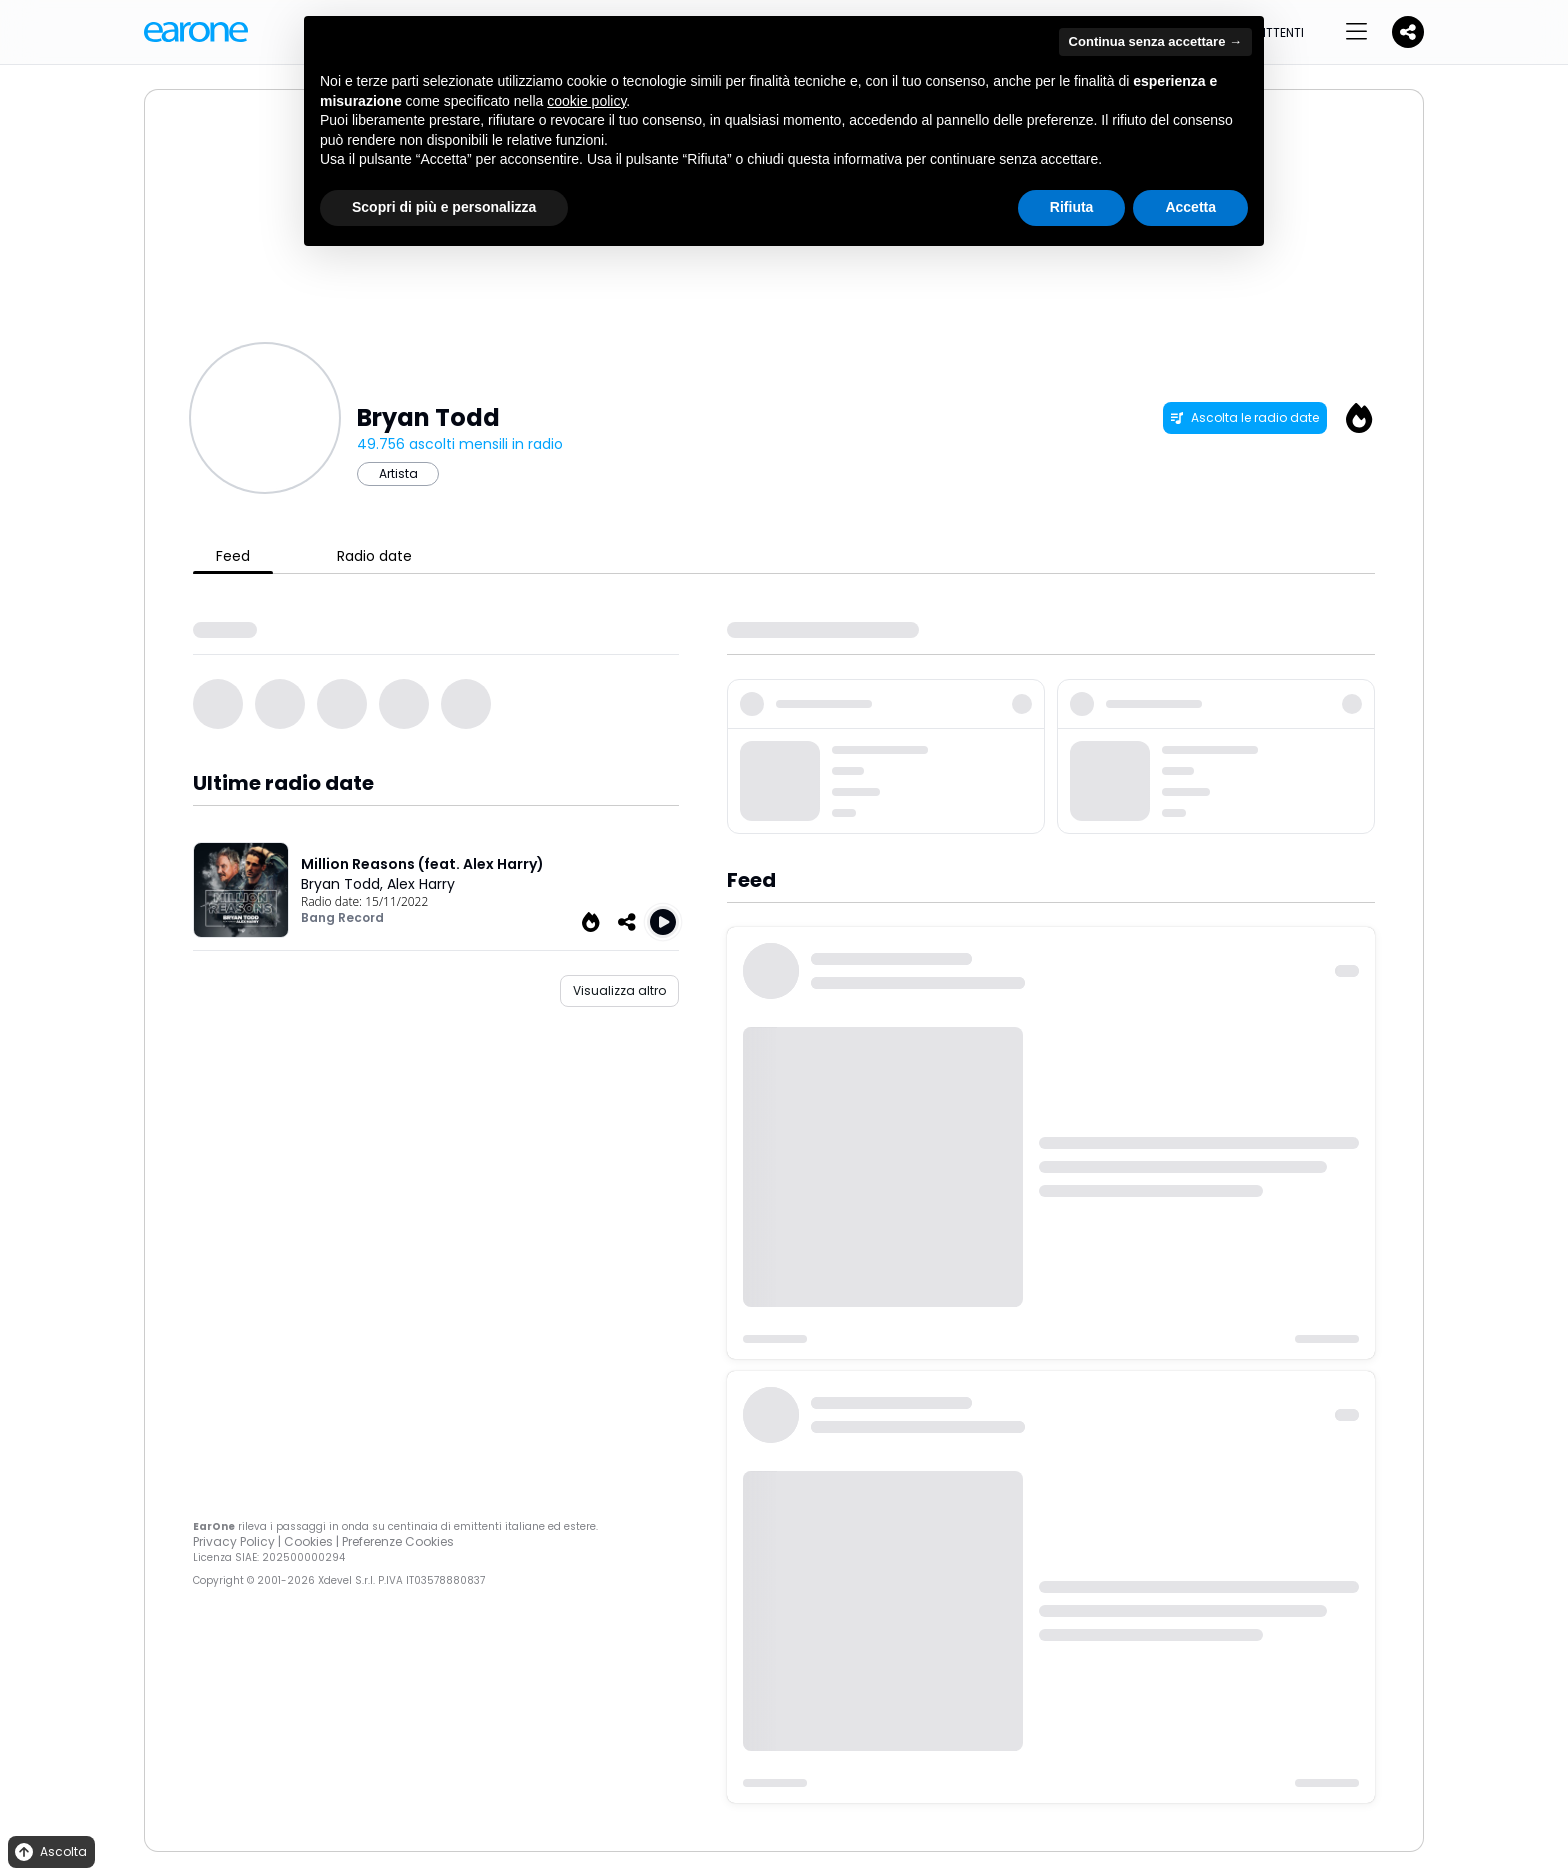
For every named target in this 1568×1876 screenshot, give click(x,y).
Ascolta (49, 1852)
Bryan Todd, (344, 884)
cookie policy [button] (586, 101)
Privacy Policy (234, 1541)
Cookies (308, 1541)
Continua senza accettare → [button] (1155, 41)
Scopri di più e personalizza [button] (444, 207)
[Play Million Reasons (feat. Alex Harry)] (663, 922)
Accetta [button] (1190, 207)
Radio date (374, 556)
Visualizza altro (619, 990)
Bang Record (342, 917)
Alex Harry (421, 884)
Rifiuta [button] (1072, 207)
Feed (233, 556)
